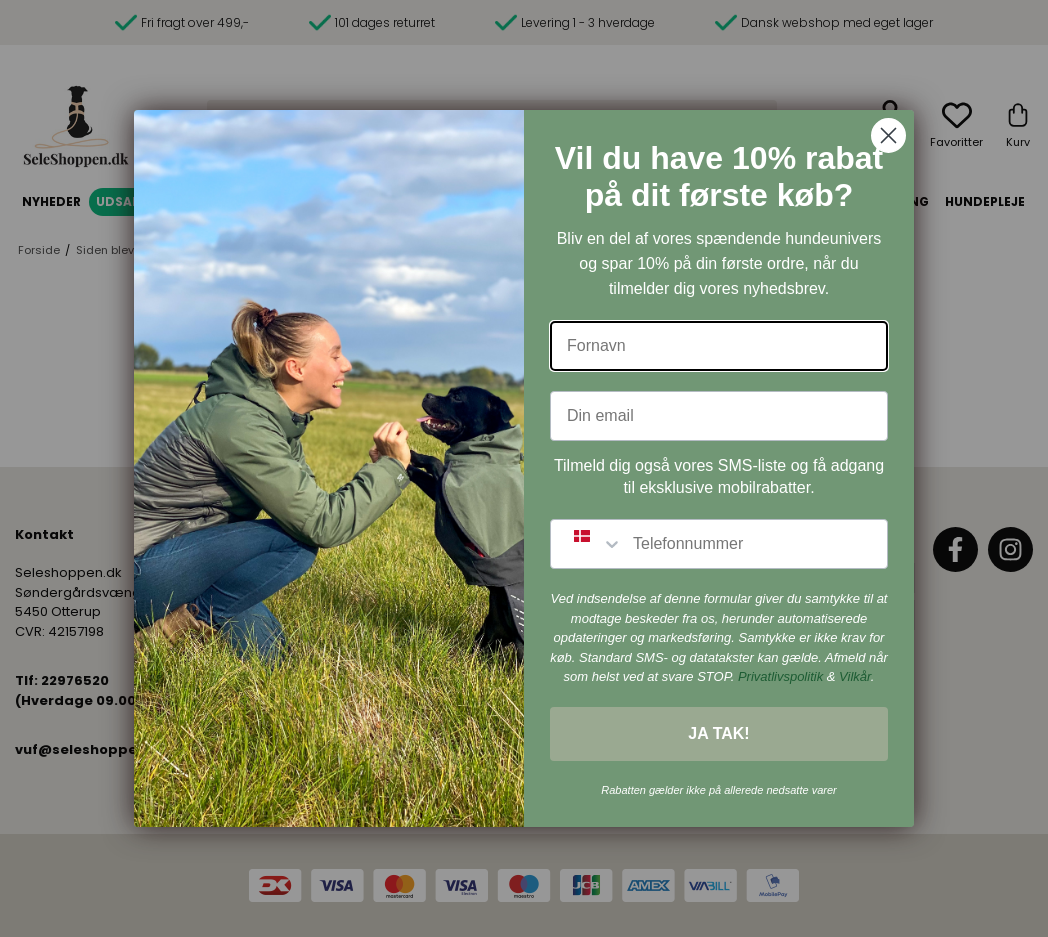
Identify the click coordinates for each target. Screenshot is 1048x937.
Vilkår (855, 676)
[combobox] (587, 544)
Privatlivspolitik (780, 676)
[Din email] (719, 416)
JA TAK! (718, 733)
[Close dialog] (888, 135)
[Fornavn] (719, 346)
